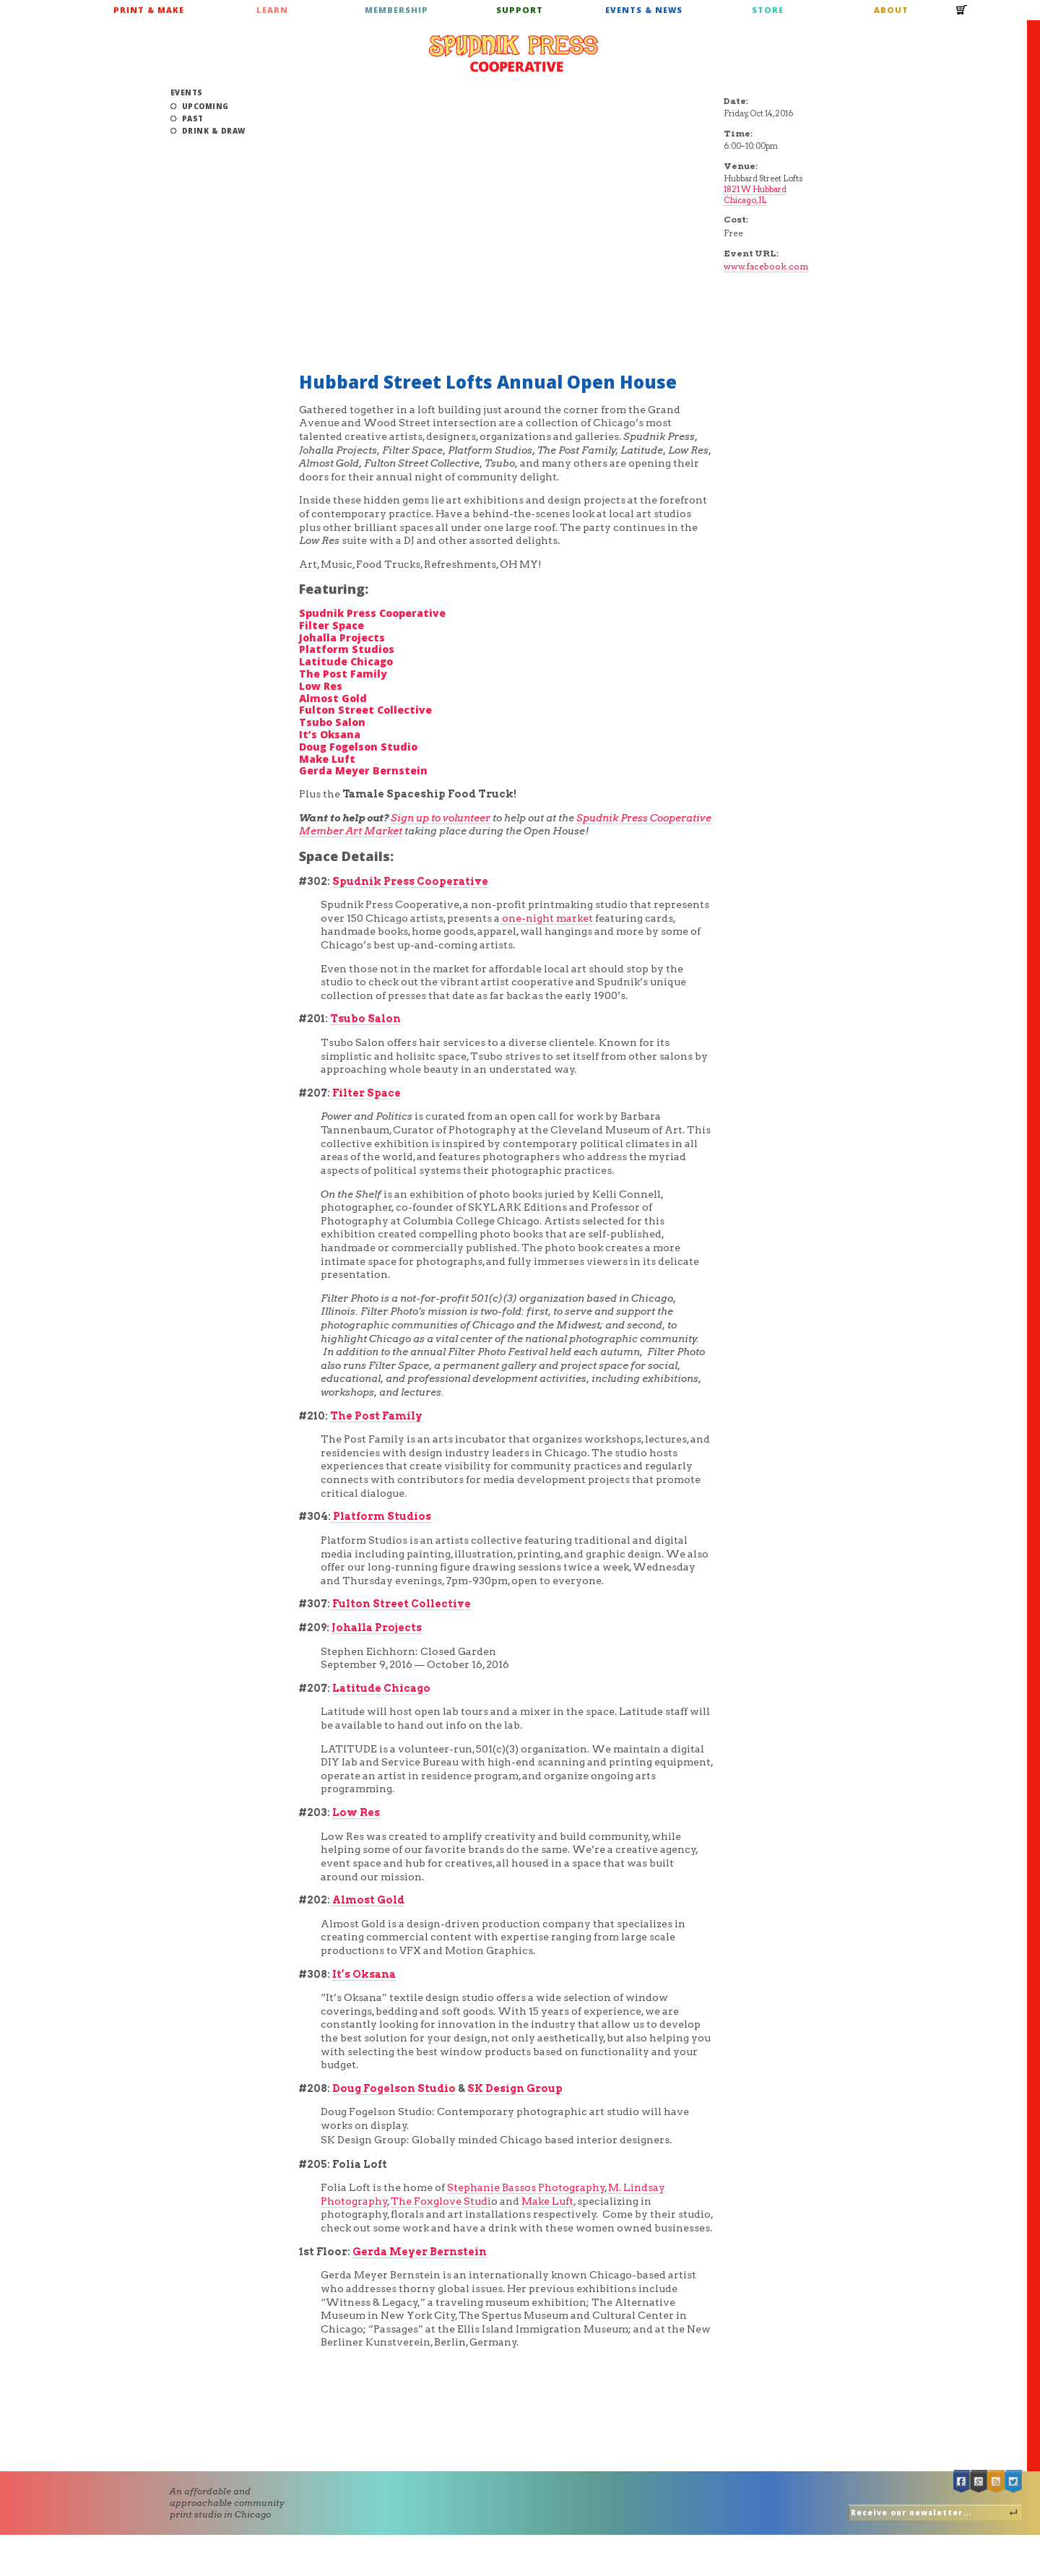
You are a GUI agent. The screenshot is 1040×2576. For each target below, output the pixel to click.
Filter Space (331, 625)
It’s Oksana (329, 734)
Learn (272, 9)
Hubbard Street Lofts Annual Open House (488, 382)
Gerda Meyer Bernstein (363, 770)
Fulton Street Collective (365, 710)
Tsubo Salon (332, 722)
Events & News (643, 9)
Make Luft (327, 759)
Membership (396, 9)
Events (186, 92)
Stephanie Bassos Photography (526, 2187)
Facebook (962, 2482)
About (891, 9)
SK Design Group (515, 2088)
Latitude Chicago (346, 661)
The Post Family (343, 673)
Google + (979, 2482)
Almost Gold (333, 698)
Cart (962, 14)
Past (193, 118)
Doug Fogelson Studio (358, 746)
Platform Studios (346, 649)
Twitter (1014, 2482)
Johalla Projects (342, 637)
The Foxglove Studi (441, 2201)
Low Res (320, 686)
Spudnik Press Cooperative (372, 613)
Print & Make (148, 9)
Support (519, 9)
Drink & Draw (214, 131)
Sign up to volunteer (440, 818)
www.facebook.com (766, 266)
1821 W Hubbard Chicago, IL (755, 194)
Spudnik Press (513, 53)
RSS (996, 2482)
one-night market (547, 918)
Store (768, 9)
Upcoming (205, 106)
